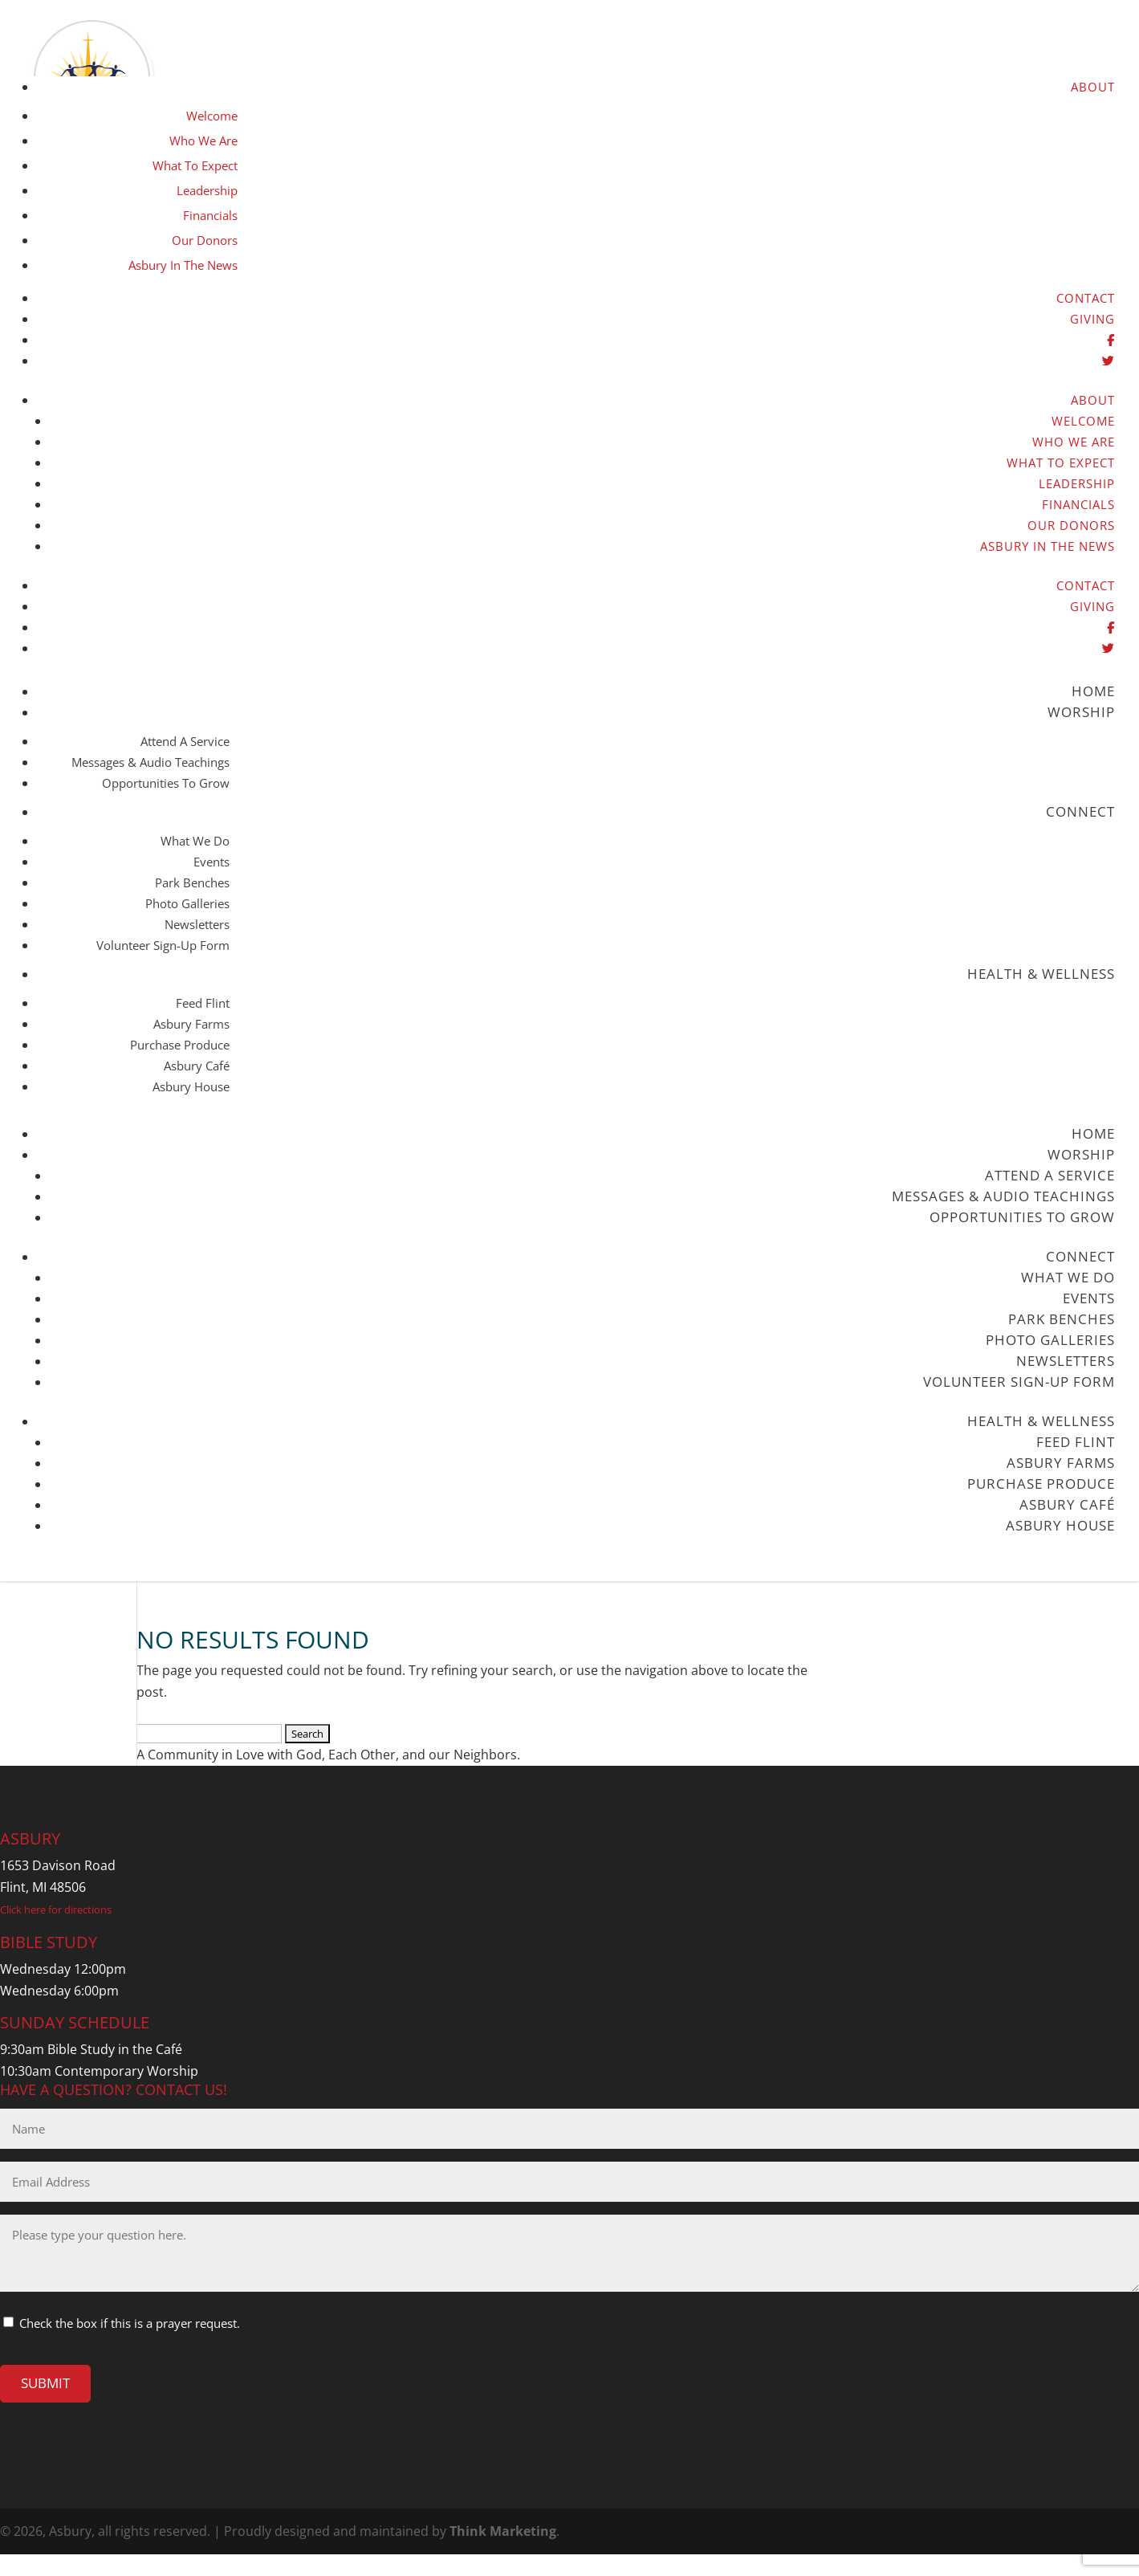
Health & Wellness (1041, 973)
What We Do (195, 841)
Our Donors (205, 240)
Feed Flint (203, 1003)
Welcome (212, 116)
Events (211, 862)
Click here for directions (56, 1909)
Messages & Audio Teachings (150, 762)
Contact (1085, 298)
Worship (1081, 712)
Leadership (207, 190)
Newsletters (197, 924)
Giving (1092, 319)
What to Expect (195, 165)
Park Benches (192, 882)
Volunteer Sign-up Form (163, 945)
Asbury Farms (191, 1024)
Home (1093, 691)
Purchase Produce (180, 1045)
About (1093, 87)
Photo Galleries (187, 903)
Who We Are (203, 140)
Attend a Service (185, 741)
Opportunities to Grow (166, 783)
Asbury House (191, 1086)
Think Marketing (502, 2531)
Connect (1080, 811)
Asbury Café (197, 1066)
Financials (210, 215)
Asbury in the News (183, 265)
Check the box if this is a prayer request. (129, 2323)
